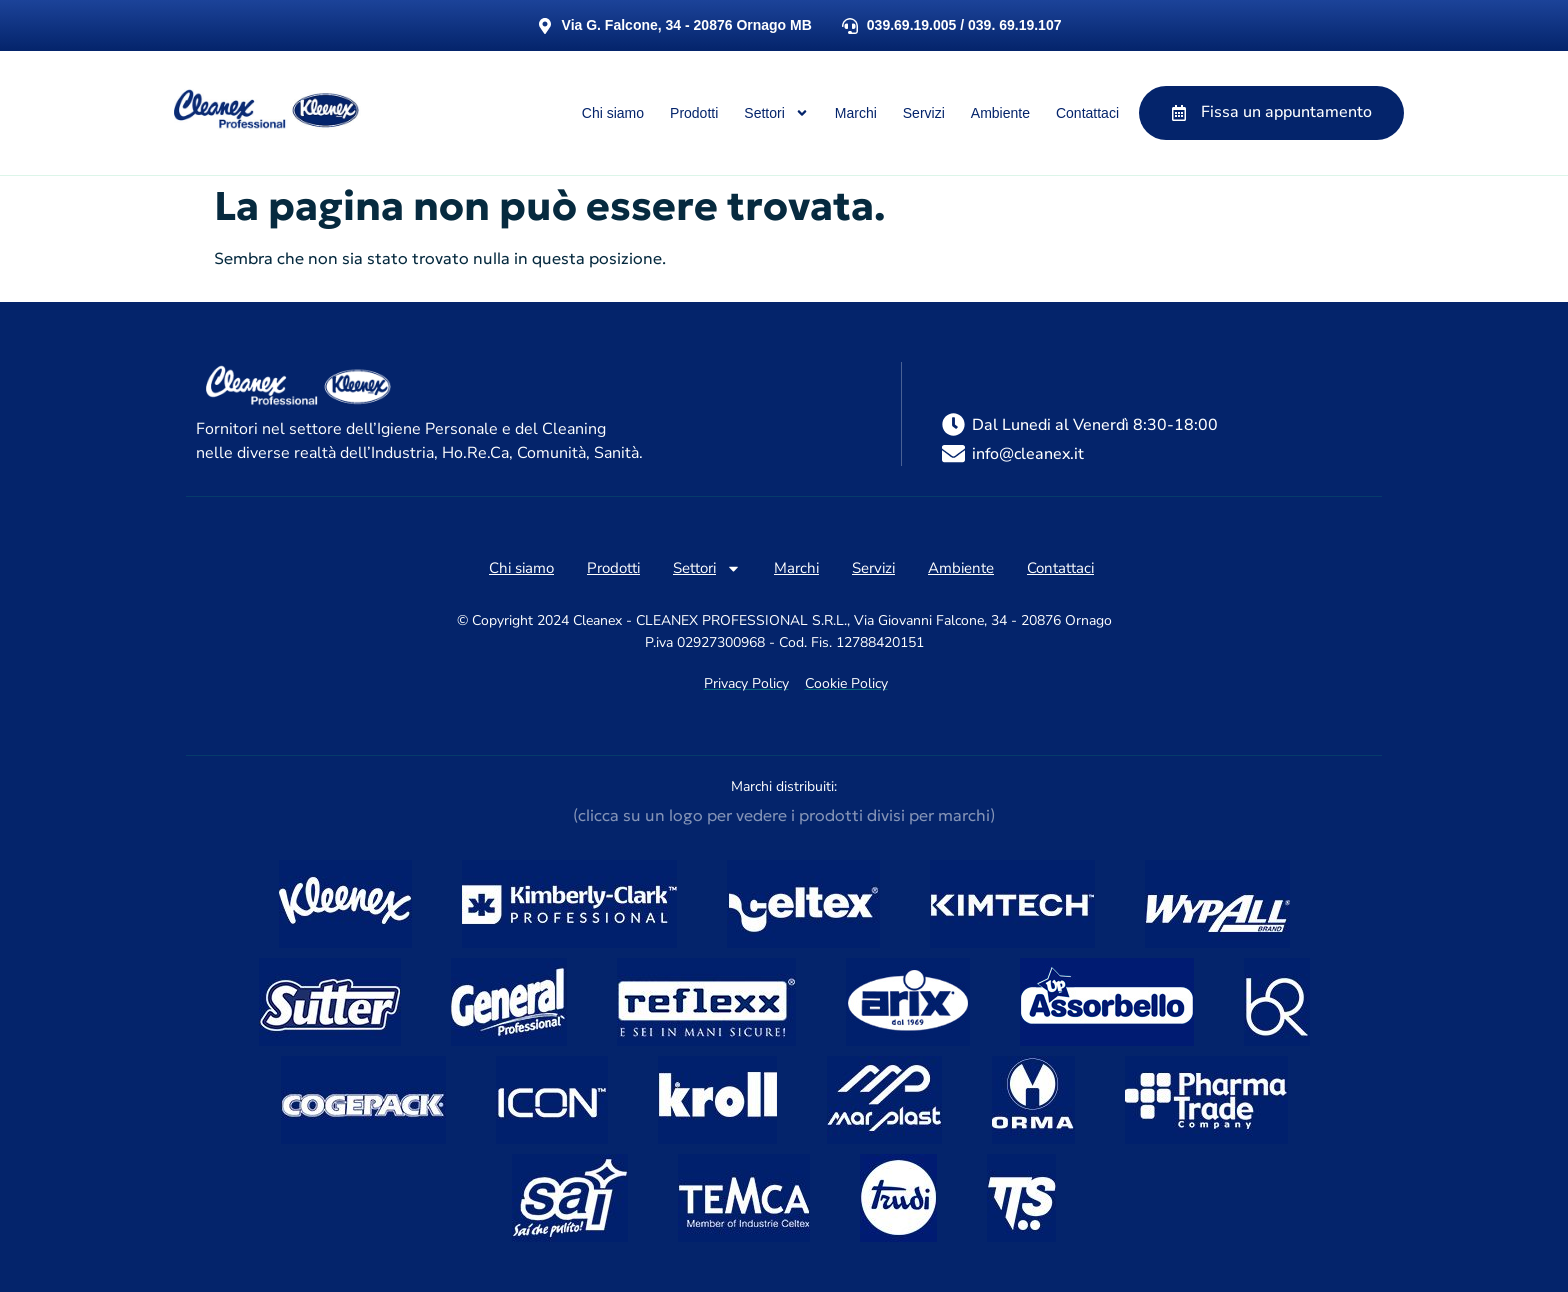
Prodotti (694, 113)
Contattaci (1087, 113)
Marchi (856, 113)
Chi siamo (613, 113)
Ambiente (1000, 113)
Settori (776, 113)
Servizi (924, 113)
